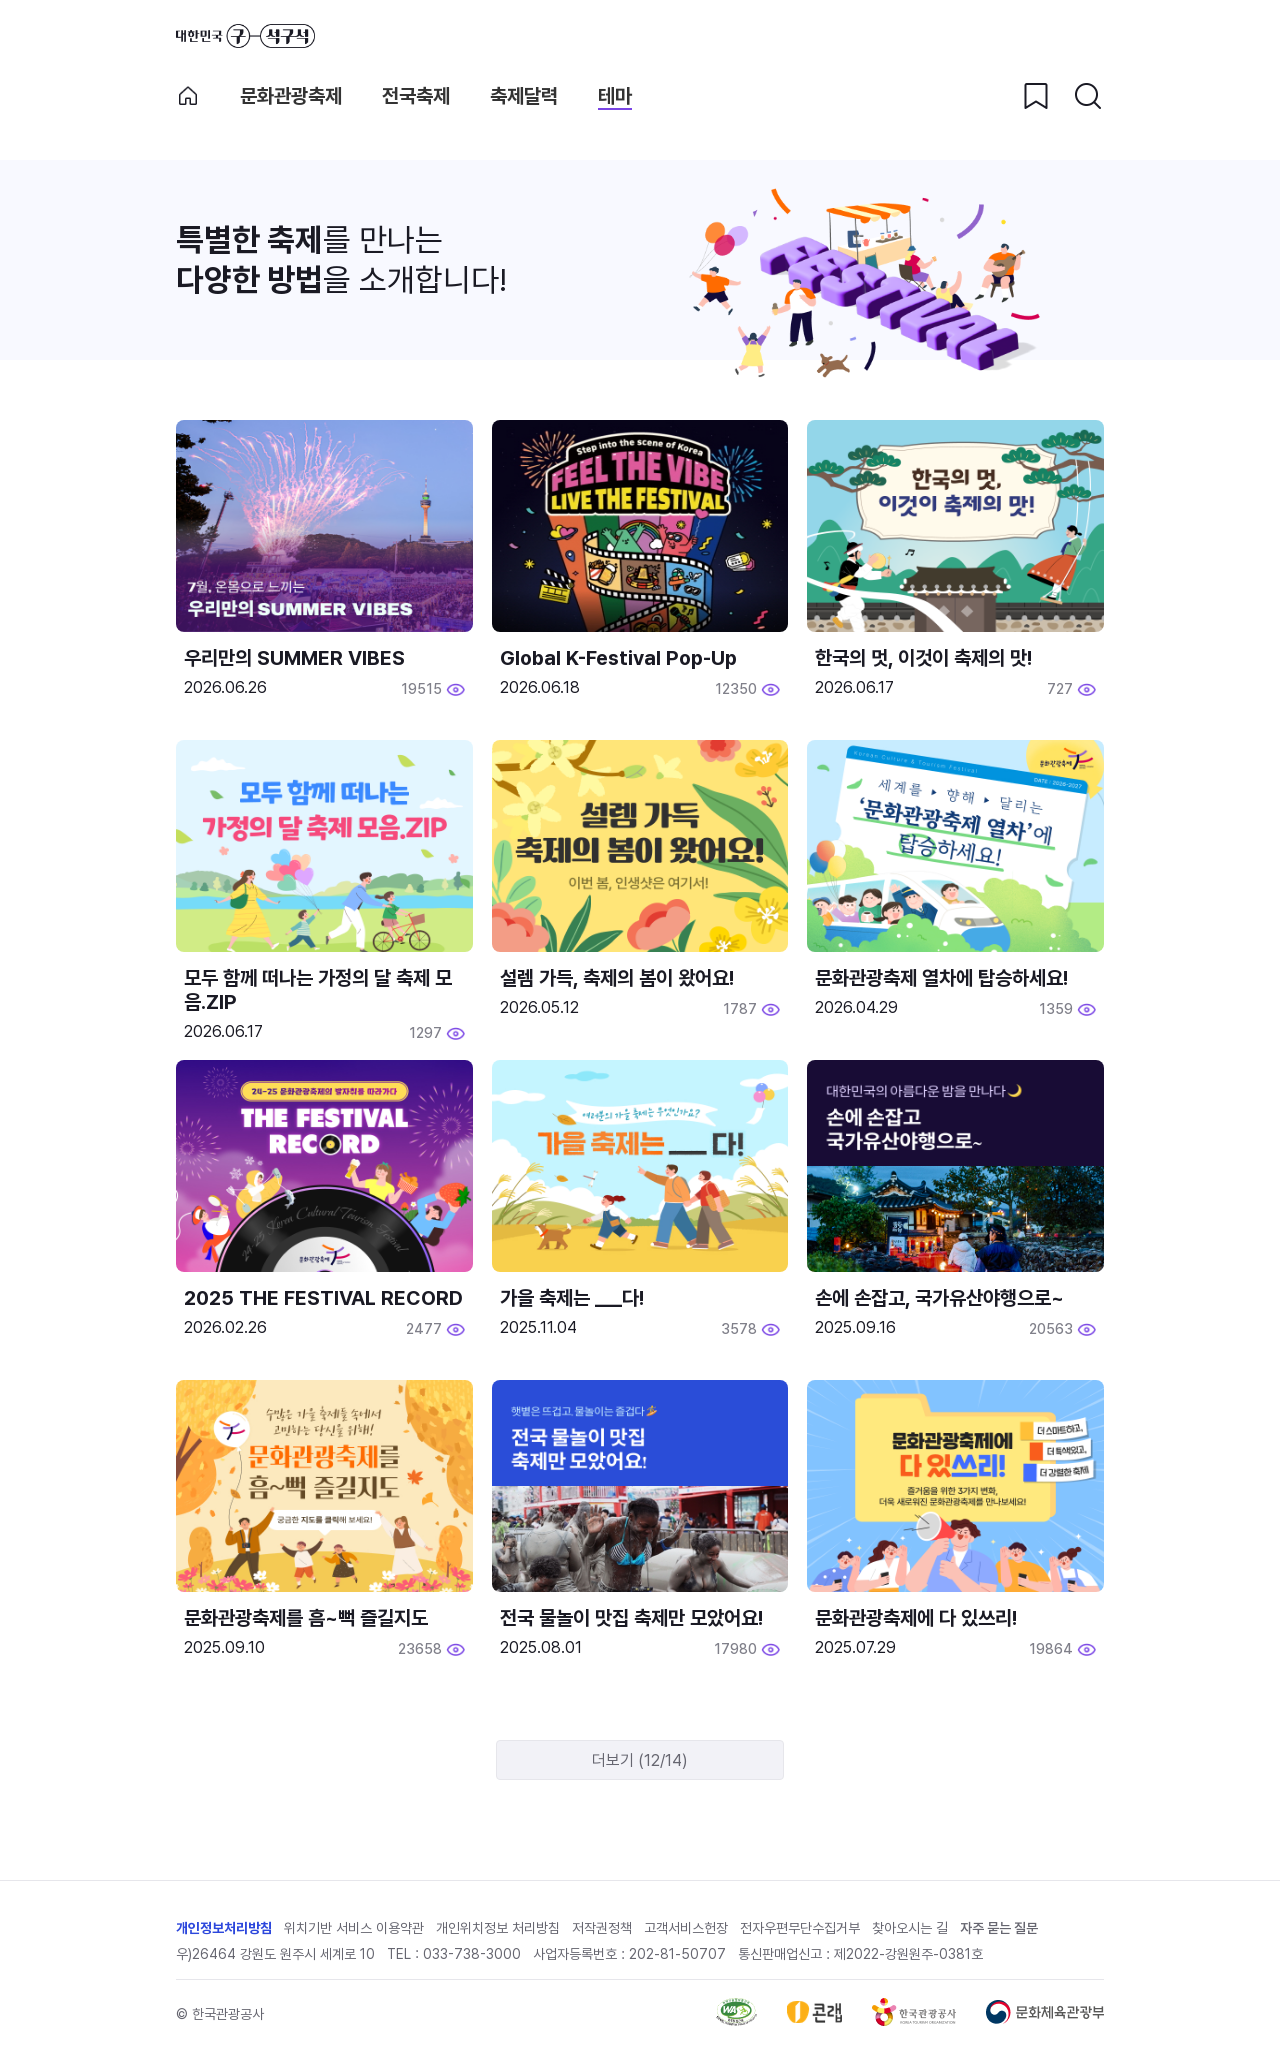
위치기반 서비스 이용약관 (354, 1928)
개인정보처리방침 (224, 1928)
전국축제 (416, 96)
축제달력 (524, 96)
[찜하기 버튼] (1036, 96)
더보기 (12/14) (640, 1760)
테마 (615, 96)
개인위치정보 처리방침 (498, 1928)
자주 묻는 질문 (999, 1928)
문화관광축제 (291, 96)
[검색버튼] (1088, 96)
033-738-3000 (472, 1954)
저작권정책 (602, 1928)
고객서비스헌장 (686, 1928)
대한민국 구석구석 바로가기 (245, 36)
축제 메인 (188, 96)
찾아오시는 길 (910, 1928)
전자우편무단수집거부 (800, 1928)
